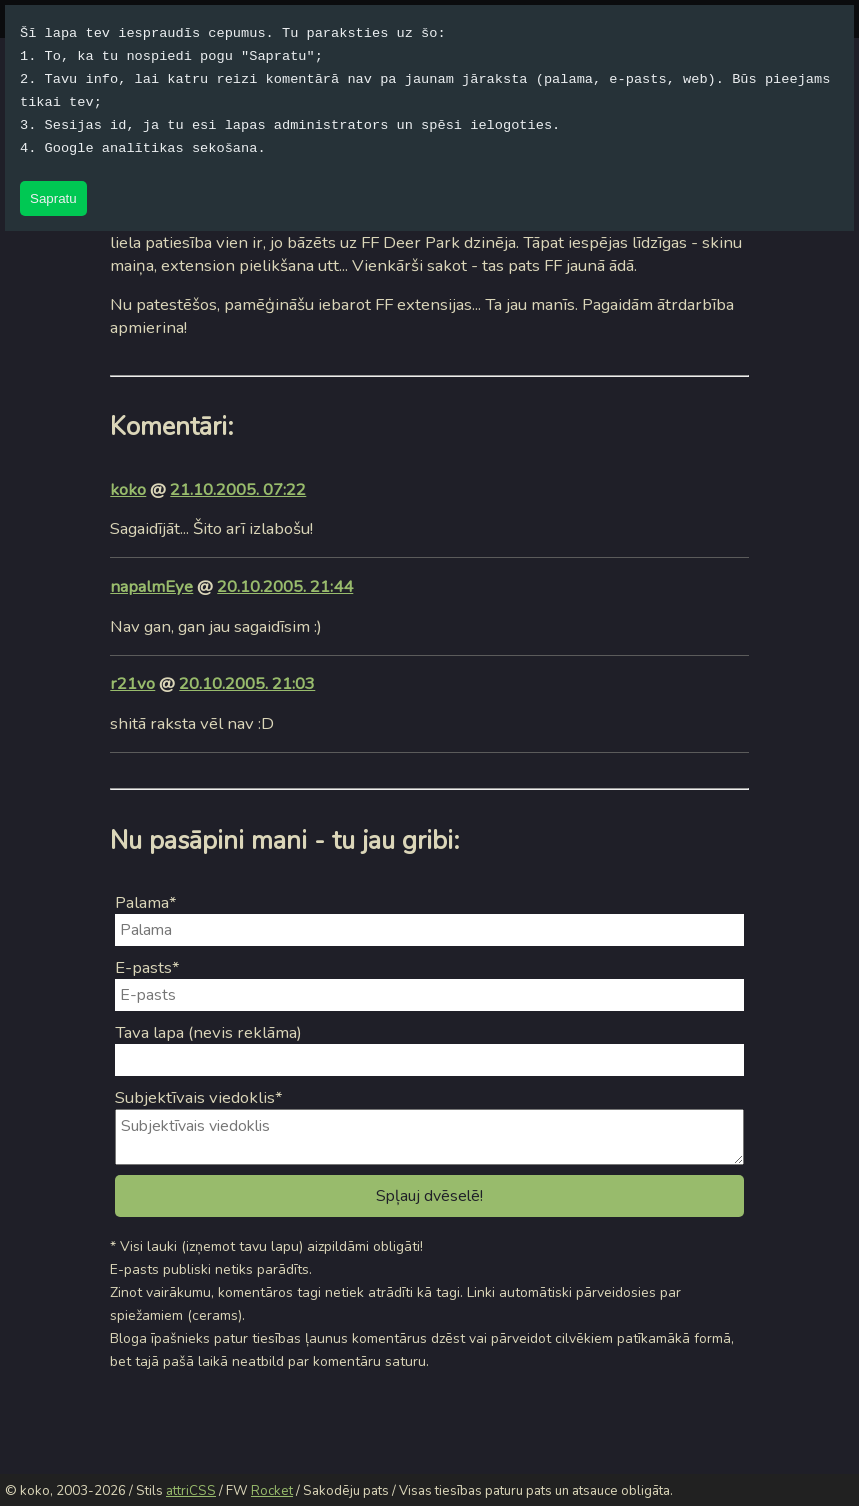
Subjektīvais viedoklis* (199, 1097)
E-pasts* (147, 967)
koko (128, 489)
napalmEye (151, 586)
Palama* (146, 902)
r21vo (132, 683)
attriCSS (191, 1491)
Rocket (272, 1491)
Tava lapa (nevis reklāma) (208, 1032)
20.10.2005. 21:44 (285, 586)
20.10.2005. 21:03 (247, 683)
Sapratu (53, 198)
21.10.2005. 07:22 (238, 489)
